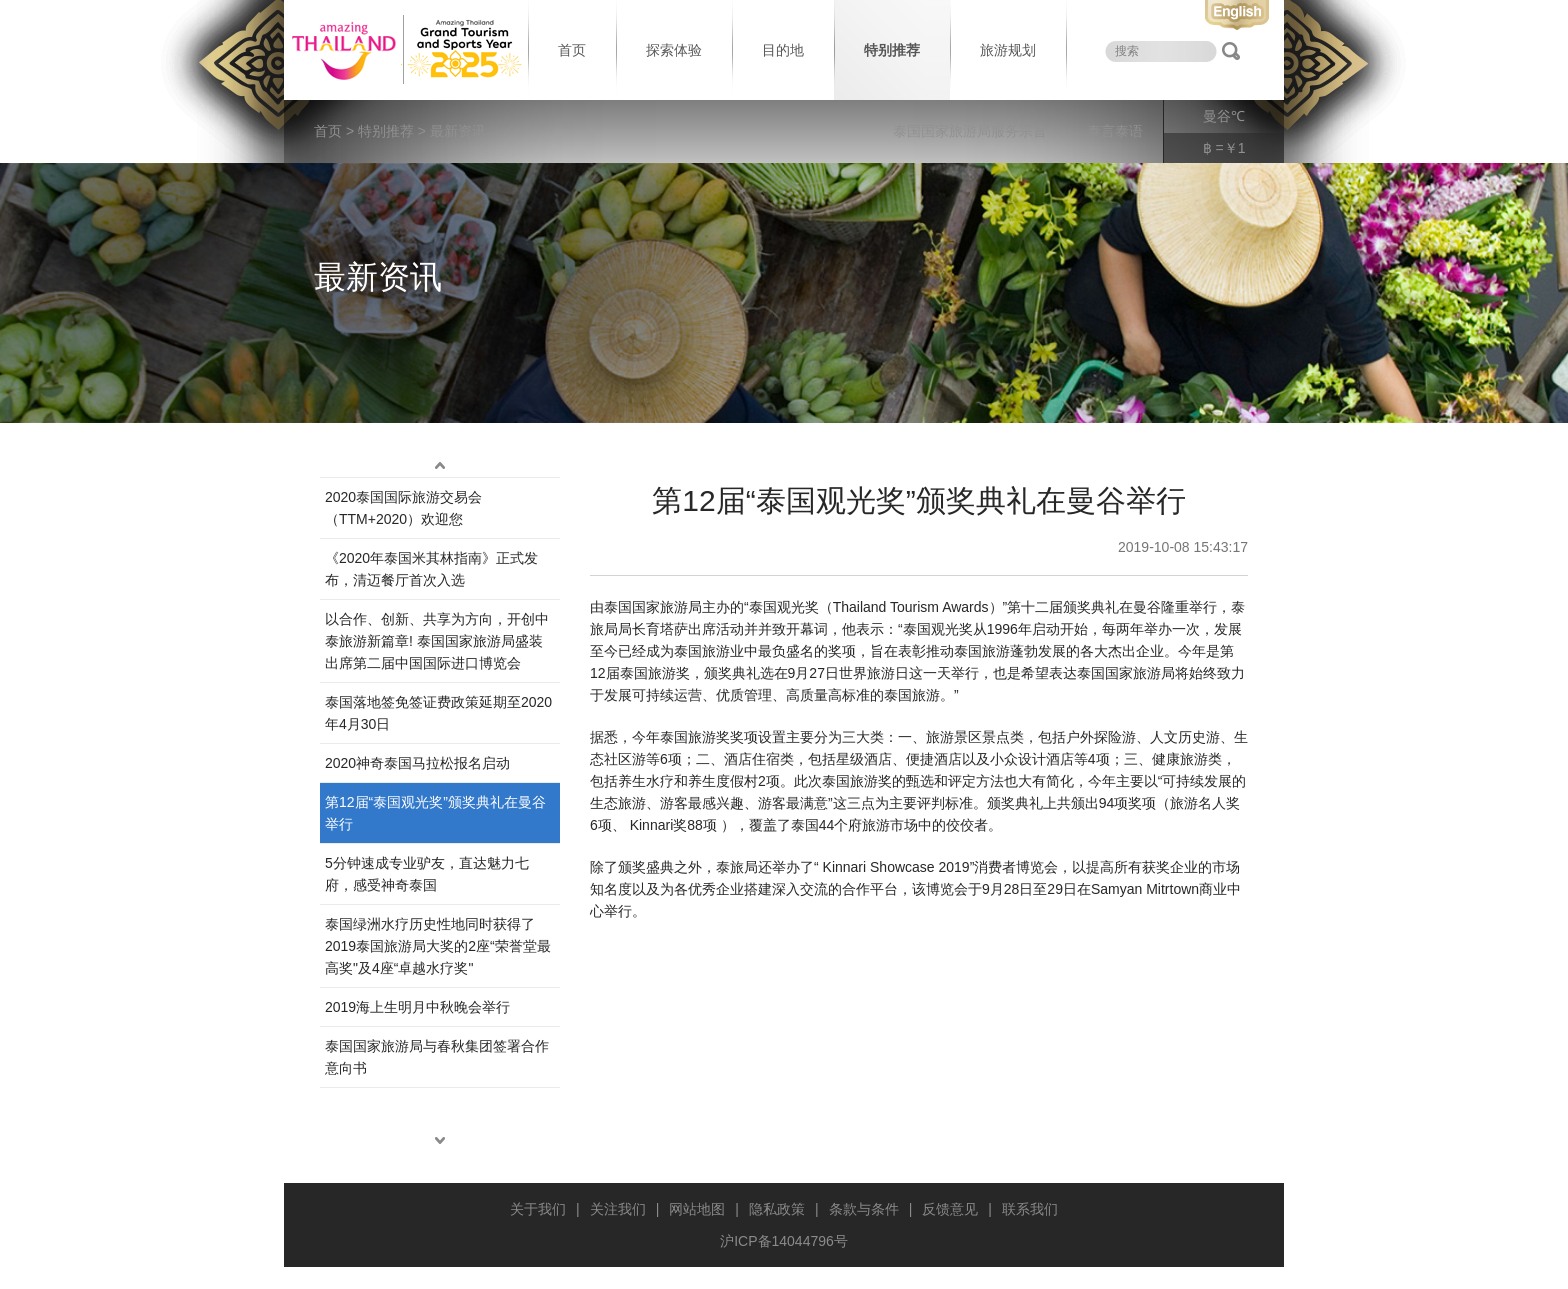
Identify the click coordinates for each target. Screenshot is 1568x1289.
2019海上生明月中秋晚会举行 (417, 1007)
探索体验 (674, 50)
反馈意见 (950, 1209)
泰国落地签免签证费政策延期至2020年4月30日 (438, 713)
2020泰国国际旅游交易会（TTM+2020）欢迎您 (403, 508)
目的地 (783, 50)
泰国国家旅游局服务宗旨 (970, 131)
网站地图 (697, 1209)
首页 (572, 50)
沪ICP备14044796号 (784, 1241)
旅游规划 (1008, 50)
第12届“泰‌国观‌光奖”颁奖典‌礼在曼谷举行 (435, 813)
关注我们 (618, 1209)
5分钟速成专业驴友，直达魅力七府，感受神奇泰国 (427, 874)
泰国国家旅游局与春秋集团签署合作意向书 (437, 1057)
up (440, 465)
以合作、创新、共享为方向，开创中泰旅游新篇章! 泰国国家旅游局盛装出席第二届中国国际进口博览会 (437, 641)
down (440, 1140)
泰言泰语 (1115, 131)
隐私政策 (777, 1209)
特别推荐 (892, 50)
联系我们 (1030, 1209)
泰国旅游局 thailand (404, 50)
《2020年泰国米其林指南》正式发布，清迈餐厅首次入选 (431, 569)
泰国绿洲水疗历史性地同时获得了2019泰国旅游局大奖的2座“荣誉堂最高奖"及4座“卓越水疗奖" (438, 946)
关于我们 (538, 1209)
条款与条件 (864, 1209)
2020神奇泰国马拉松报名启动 (417, 763)
